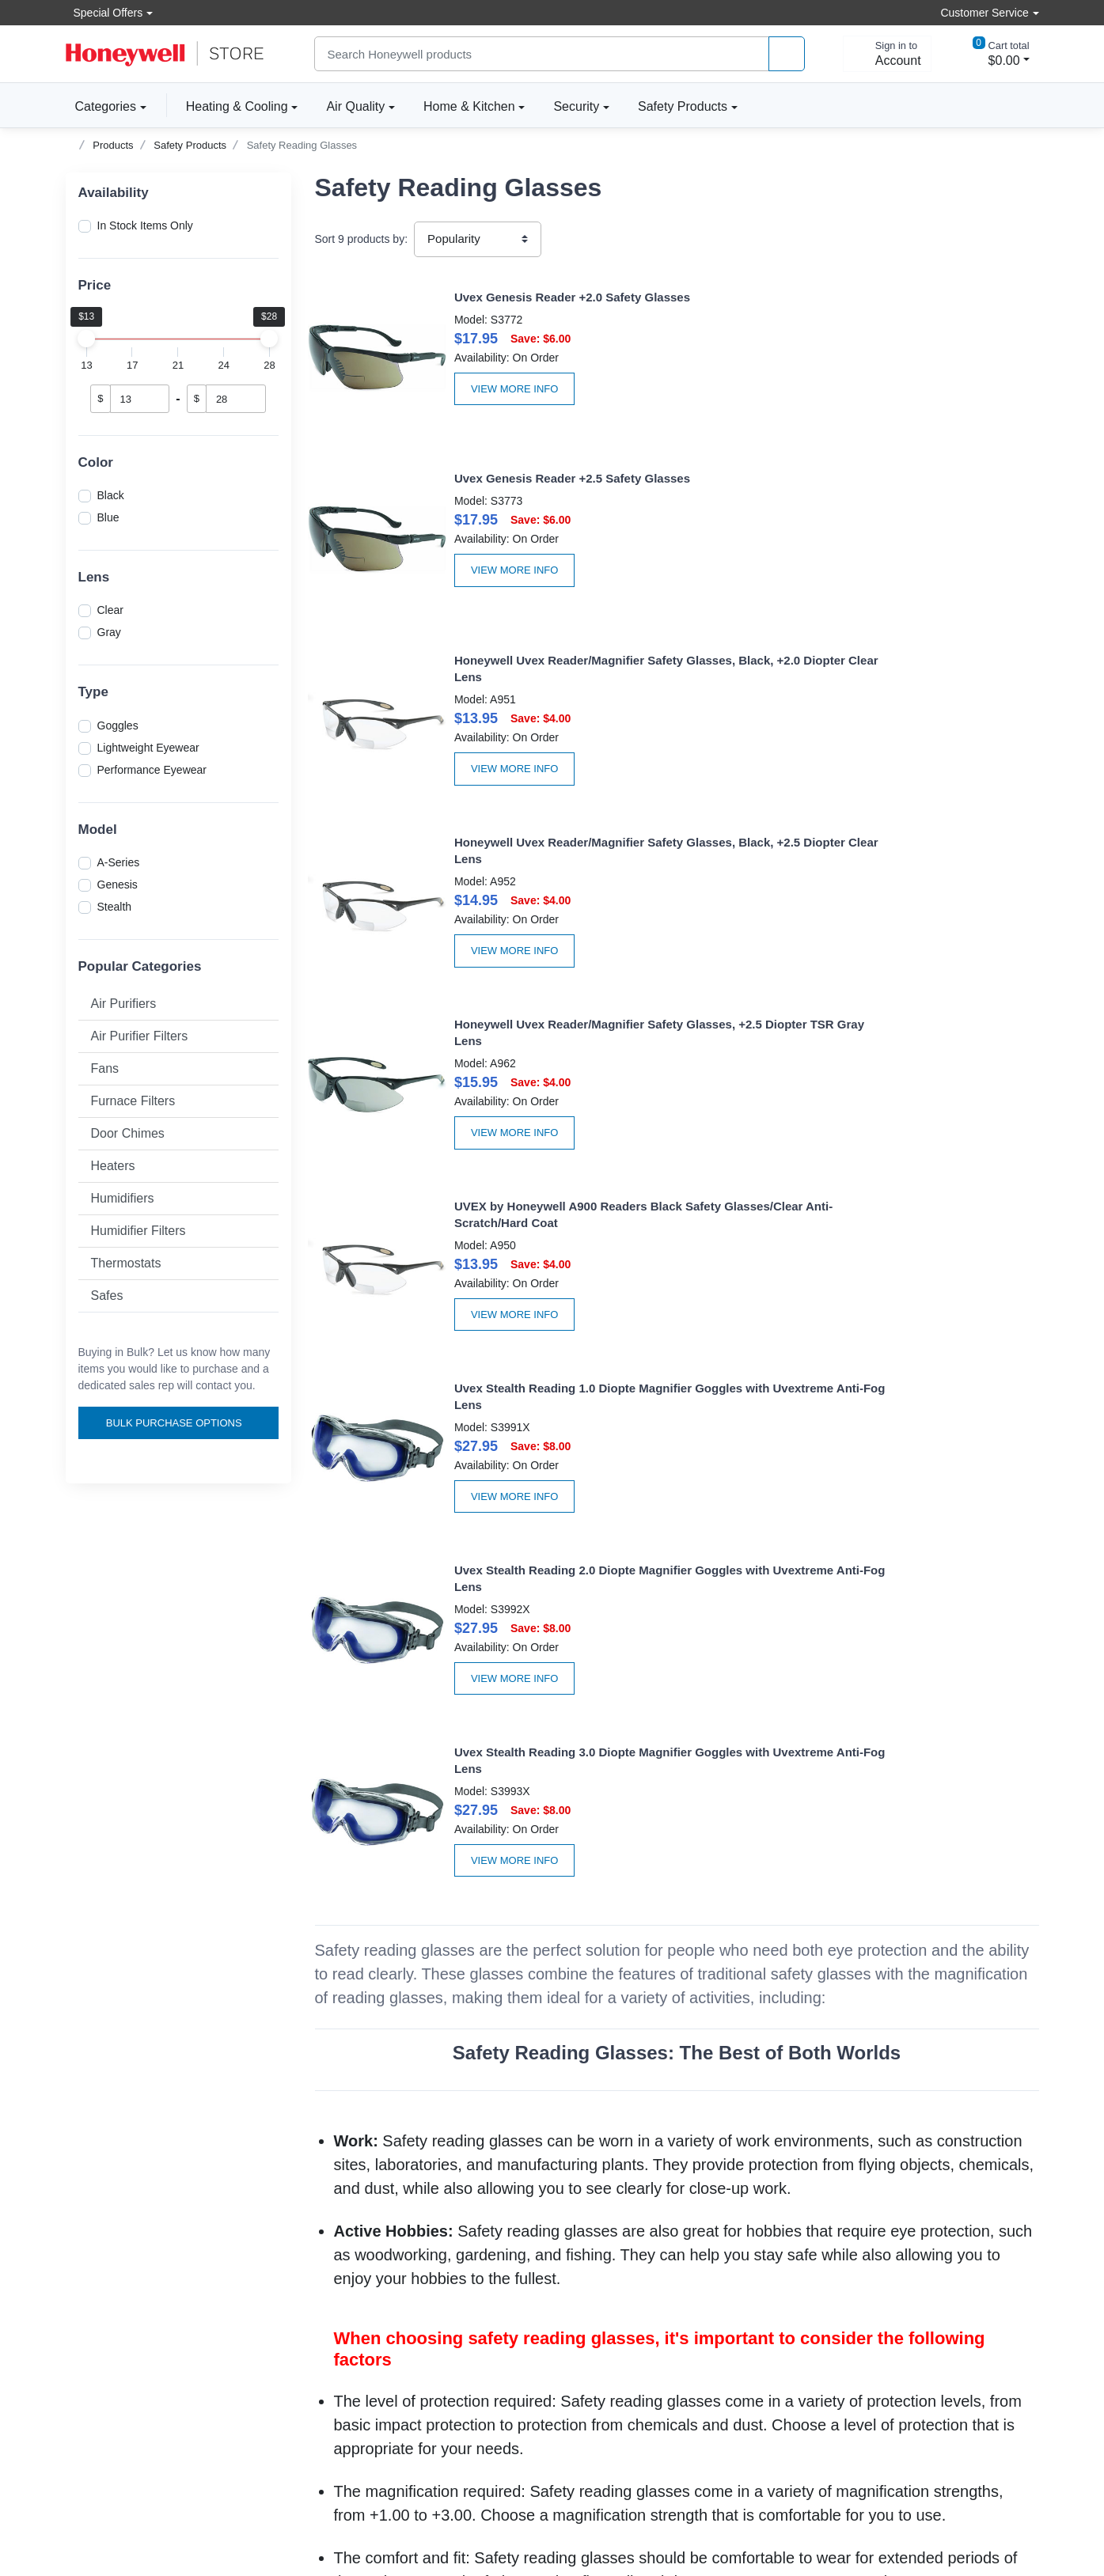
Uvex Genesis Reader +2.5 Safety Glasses (890, 297)
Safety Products (682, 106)
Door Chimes (128, 1133)
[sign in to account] (887, 54)
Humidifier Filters (138, 1230)
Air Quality (355, 106)
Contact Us (93, 2302)
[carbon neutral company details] (190, 2486)
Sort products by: (361, 239)
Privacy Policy (597, 2281)
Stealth (114, 906)
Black (110, 495)
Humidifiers (122, 1198)
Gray (109, 632)
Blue (108, 517)
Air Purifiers (124, 1003)
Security (576, 106)
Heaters (113, 1165)
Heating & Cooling (237, 106)
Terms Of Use (597, 2302)
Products (113, 145)
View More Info (459, 389)
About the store (601, 2238)
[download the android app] (974, 2517)
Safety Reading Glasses (302, 145)
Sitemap (640, 2509)
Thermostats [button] (126, 1263)
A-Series (118, 862)
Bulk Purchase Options (180, 1423)
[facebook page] (918, 2334)
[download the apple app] (974, 2471)
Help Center (95, 2281)
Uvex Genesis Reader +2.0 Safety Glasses (517, 297)
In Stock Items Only (145, 225)
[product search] (786, 54)
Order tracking (349, 2259)
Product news (597, 2259)
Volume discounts (109, 2238)
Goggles (117, 725)
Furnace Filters (133, 1101)
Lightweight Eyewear (148, 747)
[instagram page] (965, 2334)
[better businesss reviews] (89, 2486)
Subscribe (991, 2241)
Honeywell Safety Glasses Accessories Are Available (676, 2067)
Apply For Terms (354, 2281)
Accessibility (96, 2259)
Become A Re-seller (363, 2302)
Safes (107, 1295)
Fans (105, 1068)
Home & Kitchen (469, 106)
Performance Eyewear (152, 769)
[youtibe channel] (1013, 2334)
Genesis (117, 884)
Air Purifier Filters (139, 1036)
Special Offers (104, 12)
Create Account (352, 2238)
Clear (110, 610)
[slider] (87, 338)
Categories (101, 106)
